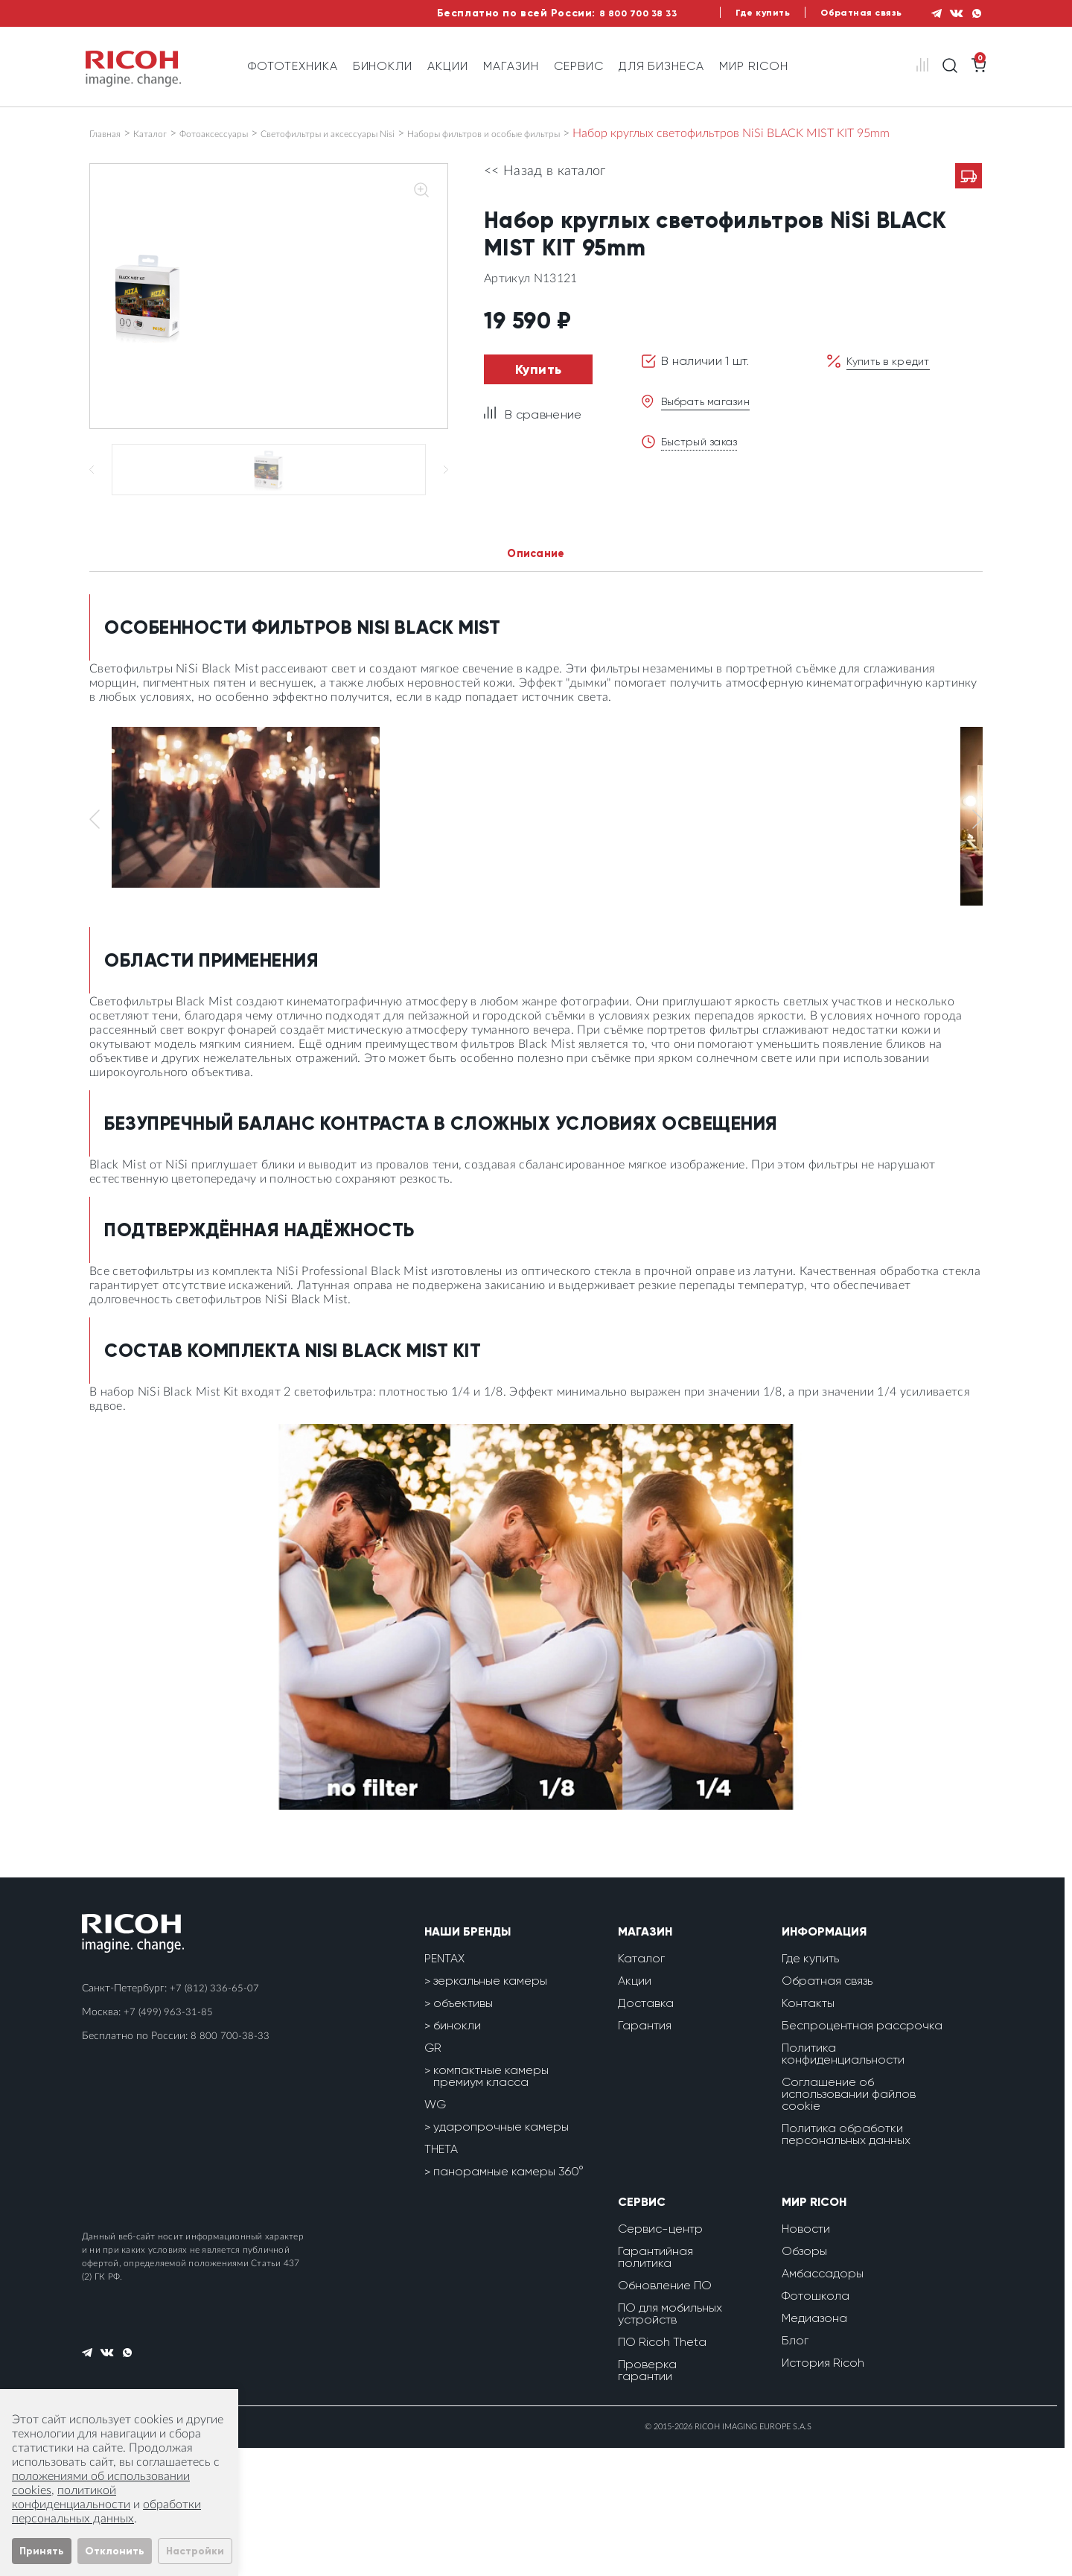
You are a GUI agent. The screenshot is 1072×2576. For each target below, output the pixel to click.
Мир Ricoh (753, 66)
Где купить (734, 13)
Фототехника (293, 66)
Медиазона (814, 2446)
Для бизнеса (662, 66)
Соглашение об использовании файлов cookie (849, 2222)
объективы (463, 2131)
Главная (110, 133)
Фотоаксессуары (245, 133)
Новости (806, 2357)
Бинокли (383, 66)
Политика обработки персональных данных (846, 2262)
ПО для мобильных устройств (670, 2442)
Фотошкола (815, 2424)
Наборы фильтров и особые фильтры (595, 133)
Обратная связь (841, 13)
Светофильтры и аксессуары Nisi (392, 133)
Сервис (579, 66)
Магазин (511, 66)
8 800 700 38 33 (595, 13)
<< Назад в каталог (545, 185)
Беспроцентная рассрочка (862, 2153)
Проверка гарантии (647, 2498)
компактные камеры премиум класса (491, 2204)
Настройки (195, 2551)
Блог (795, 2468)
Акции (447, 66)
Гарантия (644, 2153)
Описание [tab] (536, 680)
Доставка (646, 2131)
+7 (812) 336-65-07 (215, 2116)
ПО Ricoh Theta (662, 2470)
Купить (538, 383)
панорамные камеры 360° (508, 2299)
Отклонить (114, 2551)
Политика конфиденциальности (843, 2182)
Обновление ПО (665, 2413)
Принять (41, 2551)
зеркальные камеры (490, 2109)
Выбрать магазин (711, 415)
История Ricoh (823, 2491)
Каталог (165, 133)
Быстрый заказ (704, 455)
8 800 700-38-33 (230, 2164)
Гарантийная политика (655, 2385)
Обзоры (804, 2379)
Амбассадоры (823, 2401)
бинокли (457, 2153)
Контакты (808, 2131)
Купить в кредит (892, 375)
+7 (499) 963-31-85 (169, 2140)
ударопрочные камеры (501, 2255)
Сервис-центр (660, 2357)
